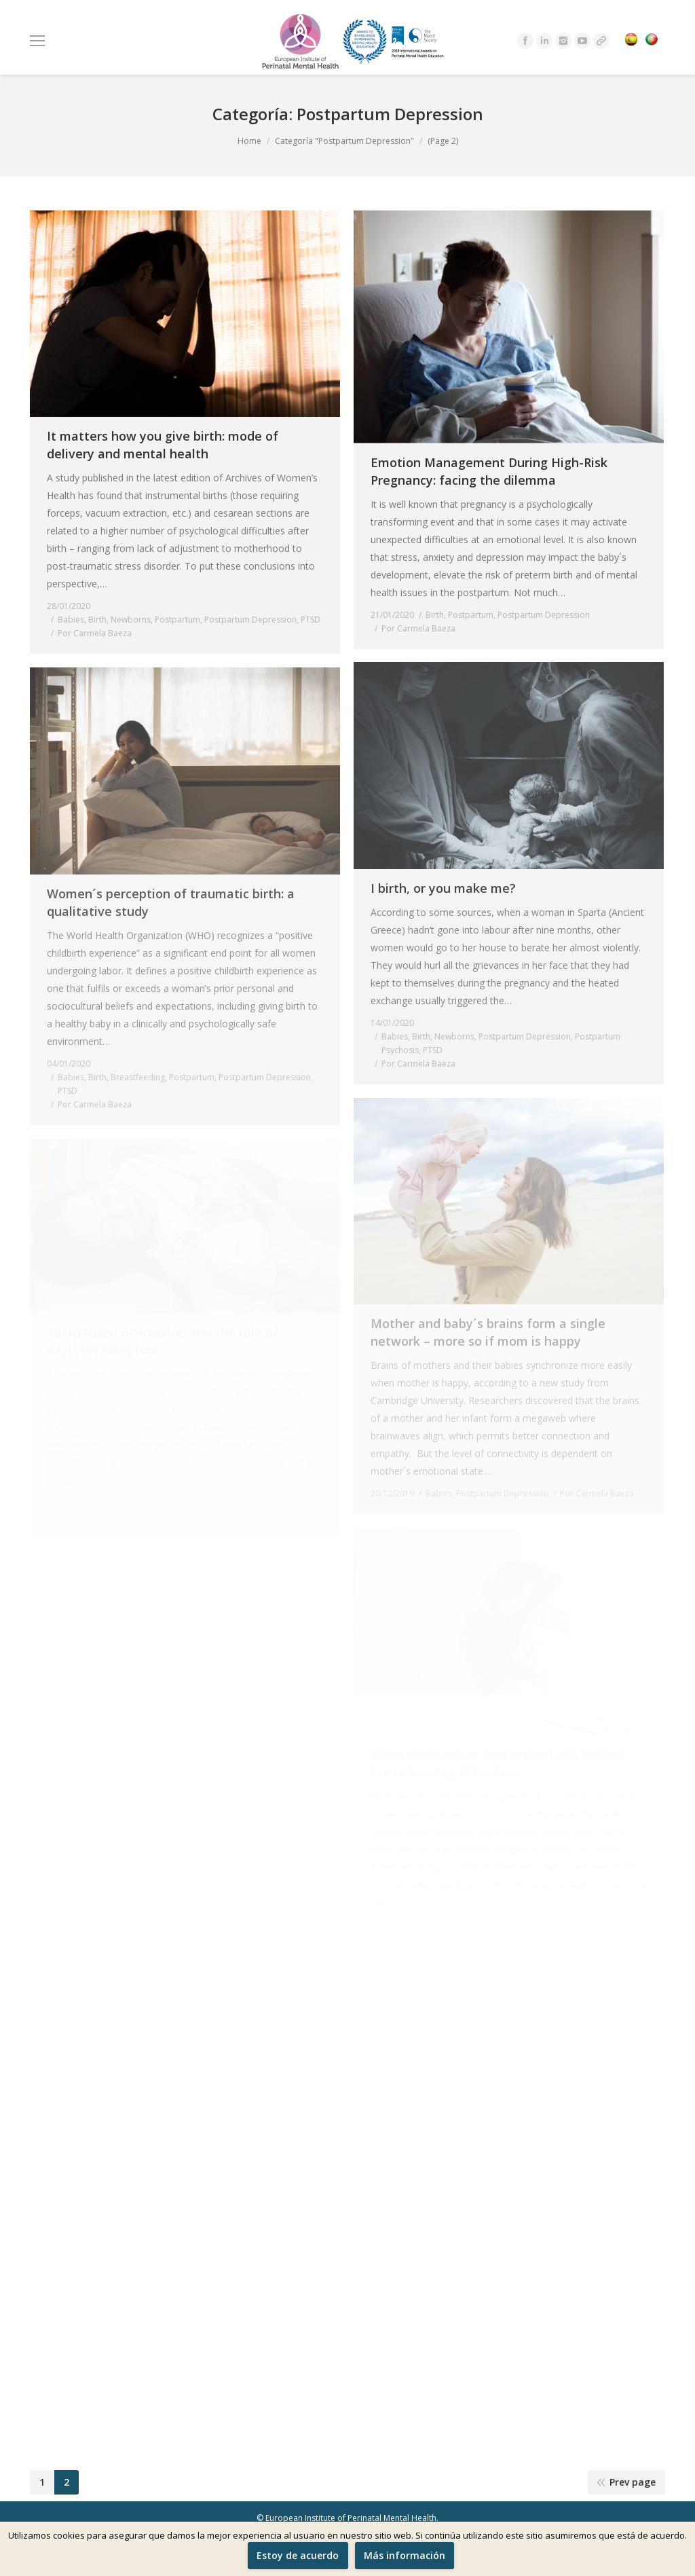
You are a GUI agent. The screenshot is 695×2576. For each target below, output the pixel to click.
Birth (97, 619)
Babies (71, 619)
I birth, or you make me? (443, 888)
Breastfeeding (138, 1077)
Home (249, 141)
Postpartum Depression (250, 619)
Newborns (131, 619)
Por (95, 633)
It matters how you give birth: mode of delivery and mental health (162, 445)
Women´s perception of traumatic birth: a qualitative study (171, 902)
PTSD (310, 619)
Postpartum (177, 619)
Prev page (632, 2482)
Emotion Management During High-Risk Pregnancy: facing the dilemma (489, 471)
